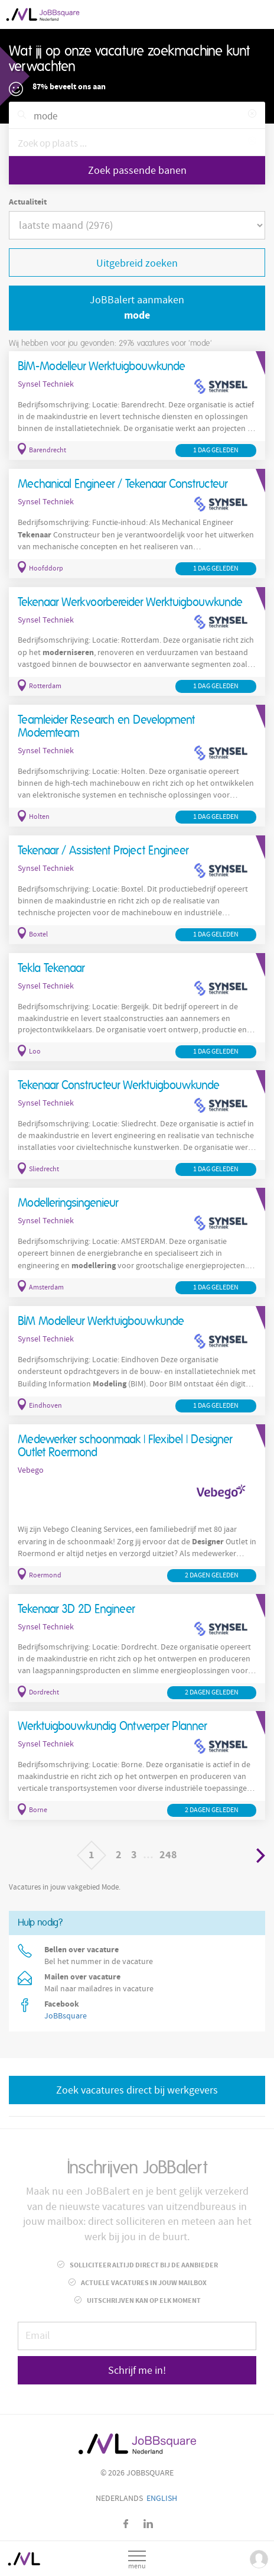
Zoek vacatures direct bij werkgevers (137, 2090)
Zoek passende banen (137, 170)
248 (168, 1855)
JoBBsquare (65, 2016)
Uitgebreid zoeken (137, 263)
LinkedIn (148, 2523)
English (161, 2498)
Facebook (126, 2523)
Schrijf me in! (137, 2370)
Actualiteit (28, 202)
